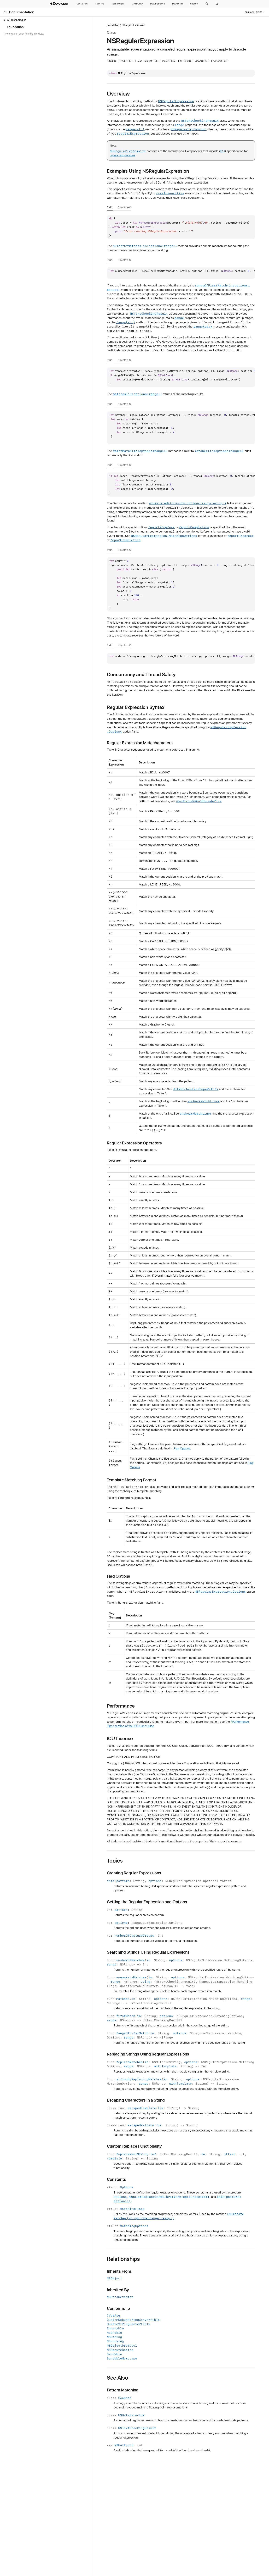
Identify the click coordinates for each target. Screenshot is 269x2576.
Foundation (113, 25)
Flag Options (182, 1448)
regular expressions (122, 155)
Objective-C (124, 207)
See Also (117, 2378)
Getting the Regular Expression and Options (147, 1901)
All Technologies (14, 20)
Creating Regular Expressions (134, 1873)
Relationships (123, 2259)
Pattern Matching (122, 2390)
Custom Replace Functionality (134, 2146)
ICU (222, 151)
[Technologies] (118, 4)
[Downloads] (177, 4)
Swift (109, 207)
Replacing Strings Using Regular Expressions (148, 2054)
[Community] (137, 4)
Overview (118, 94)
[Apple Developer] (59, 4)
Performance (121, 1706)
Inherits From (119, 2271)
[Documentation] (157, 4)
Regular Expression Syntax (135, 707)
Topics (115, 1861)
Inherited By (118, 2289)
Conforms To (118, 2308)
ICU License (120, 1738)
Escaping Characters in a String (136, 2100)
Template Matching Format (131, 1480)
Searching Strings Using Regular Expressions (148, 1952)
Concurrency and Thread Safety (141, 674)
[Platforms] (100, 4)
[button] (206, 4)
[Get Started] (82, 4)
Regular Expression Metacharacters (140, 742)
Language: (249, 12)
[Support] (194, 4)
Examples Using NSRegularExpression (148, 171)
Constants (116, 2179)
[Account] (217, 4)
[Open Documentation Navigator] (5, 12)
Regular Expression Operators (134, 1143)
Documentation (21, 12)
